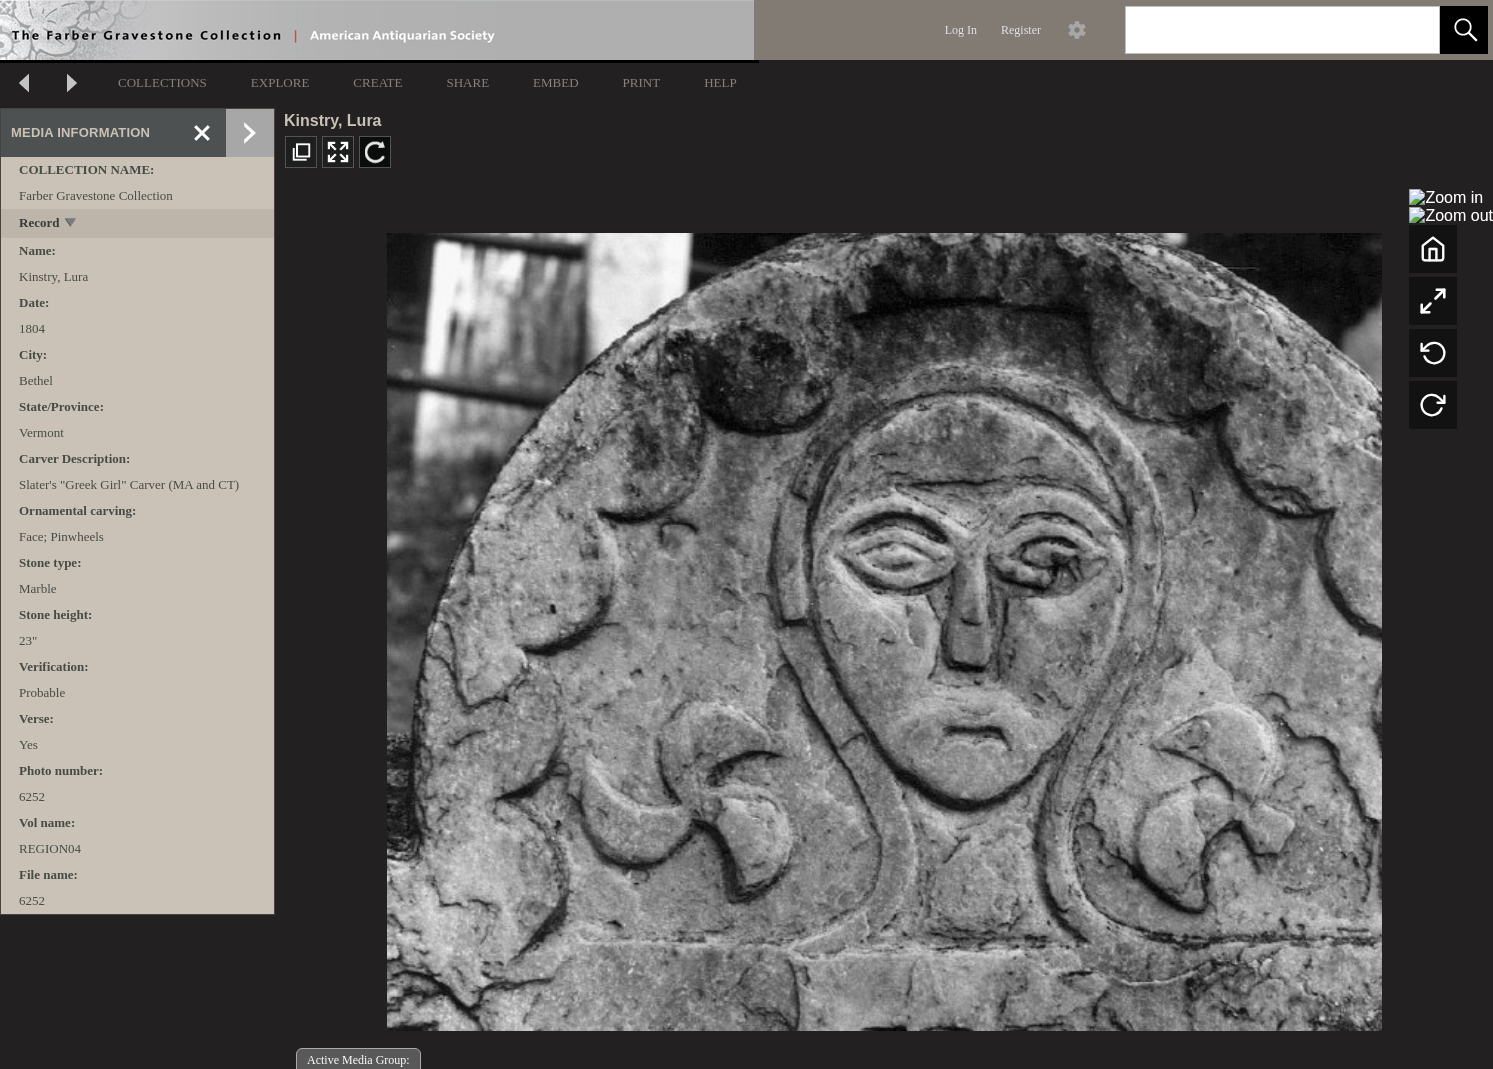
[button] (1464, 30)
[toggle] (71, 224)
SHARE (467, 82)
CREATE (377, 82)
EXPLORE (280, 82)
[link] (1408, 29)
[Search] (1259, 30)
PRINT (642, 82)
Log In (961, 30)
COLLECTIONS (162, 82)
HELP (720, 82)
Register (1021, 30)
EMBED (556, 82)
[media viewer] (884, 626)
